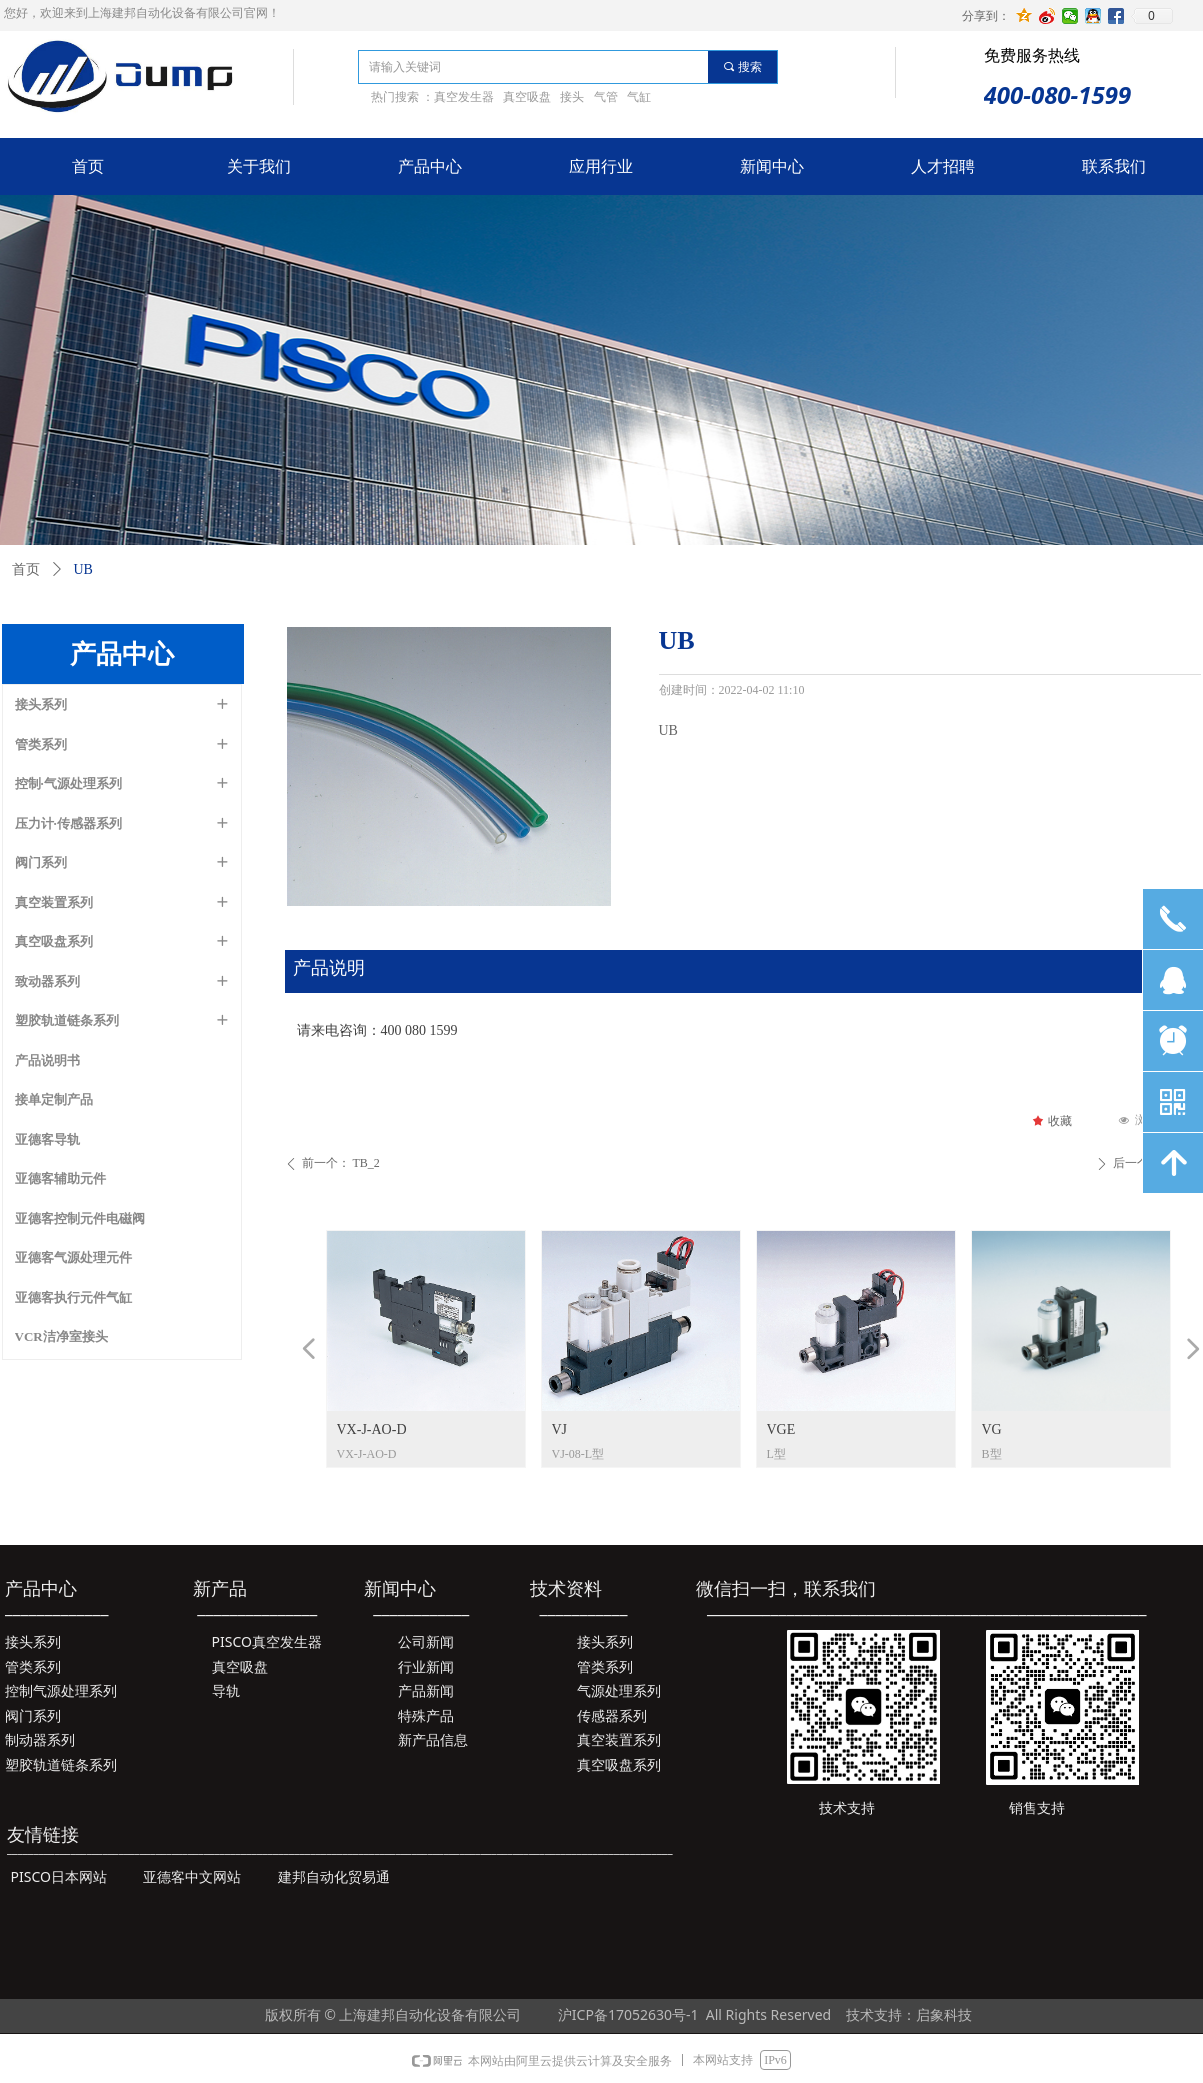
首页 (26, 569)
